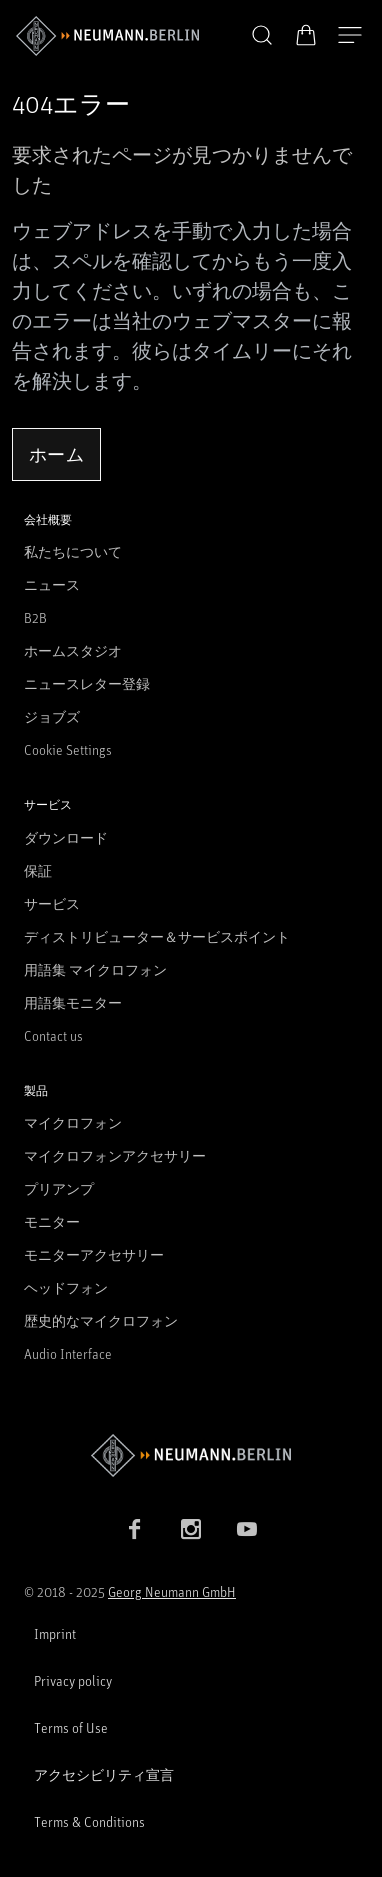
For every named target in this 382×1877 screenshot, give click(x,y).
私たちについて (73, 551)
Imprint (55, 1633)
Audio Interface (68, 1353)
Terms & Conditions (89, 1821)
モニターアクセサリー (94, 1254)
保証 (38, 870)
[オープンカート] (306, 35)
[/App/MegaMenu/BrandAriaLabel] (107, 36)
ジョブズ (52, 716)
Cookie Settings (68, 749)
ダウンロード (66, 837)
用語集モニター (73, 1002)
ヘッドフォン (66, 1287)
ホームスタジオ (73, 650)
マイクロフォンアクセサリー (115, 1155)
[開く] (350, 36)
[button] (262, 36)
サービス (52, 903)
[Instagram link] (191, 1529)
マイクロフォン (73, 1122)
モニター (52, 1221)
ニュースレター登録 (87, 683)
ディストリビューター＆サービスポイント (157, 936)
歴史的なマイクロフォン (101, 1320)
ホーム (56, 454)
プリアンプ (59, 1188)
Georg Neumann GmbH (172, 1591)
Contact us (53, 1035)
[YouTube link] (247, 1529)
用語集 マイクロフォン (95, 969)
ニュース (52, 584)
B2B (35, 617)
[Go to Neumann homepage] (191, 1455)
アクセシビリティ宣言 (104, 1774)
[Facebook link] (135, 1529)
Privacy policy (73, 1680)
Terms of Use (71, 1727)
